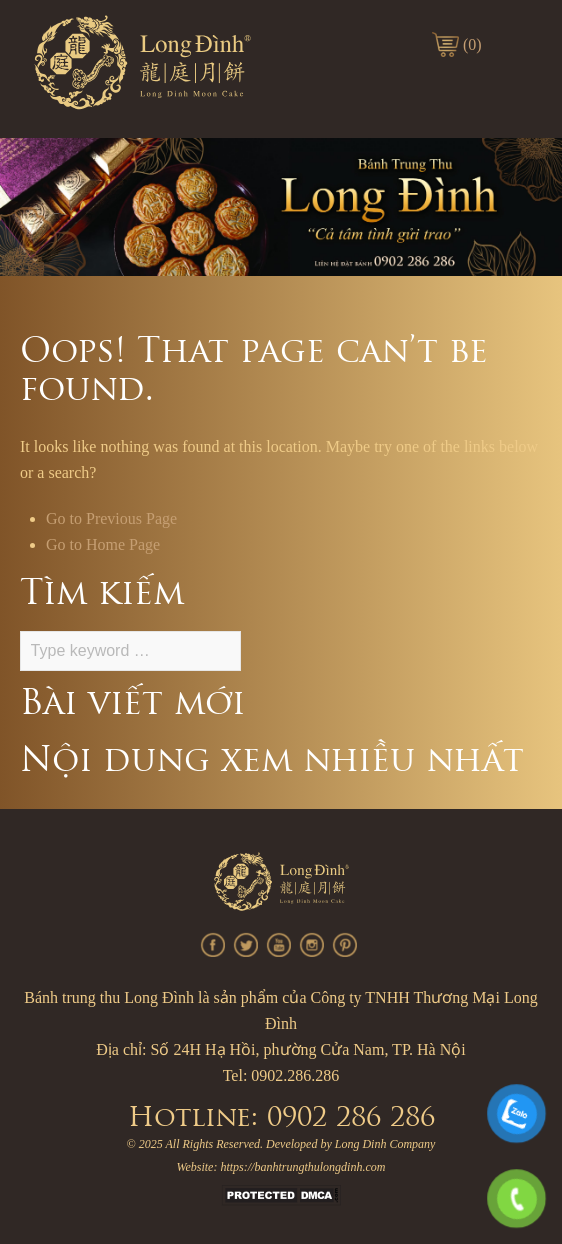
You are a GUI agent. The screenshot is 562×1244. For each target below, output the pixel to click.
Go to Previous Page (111, 518)
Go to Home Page (103, 544)
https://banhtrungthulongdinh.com (302, 1167)
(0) (472, 44)
